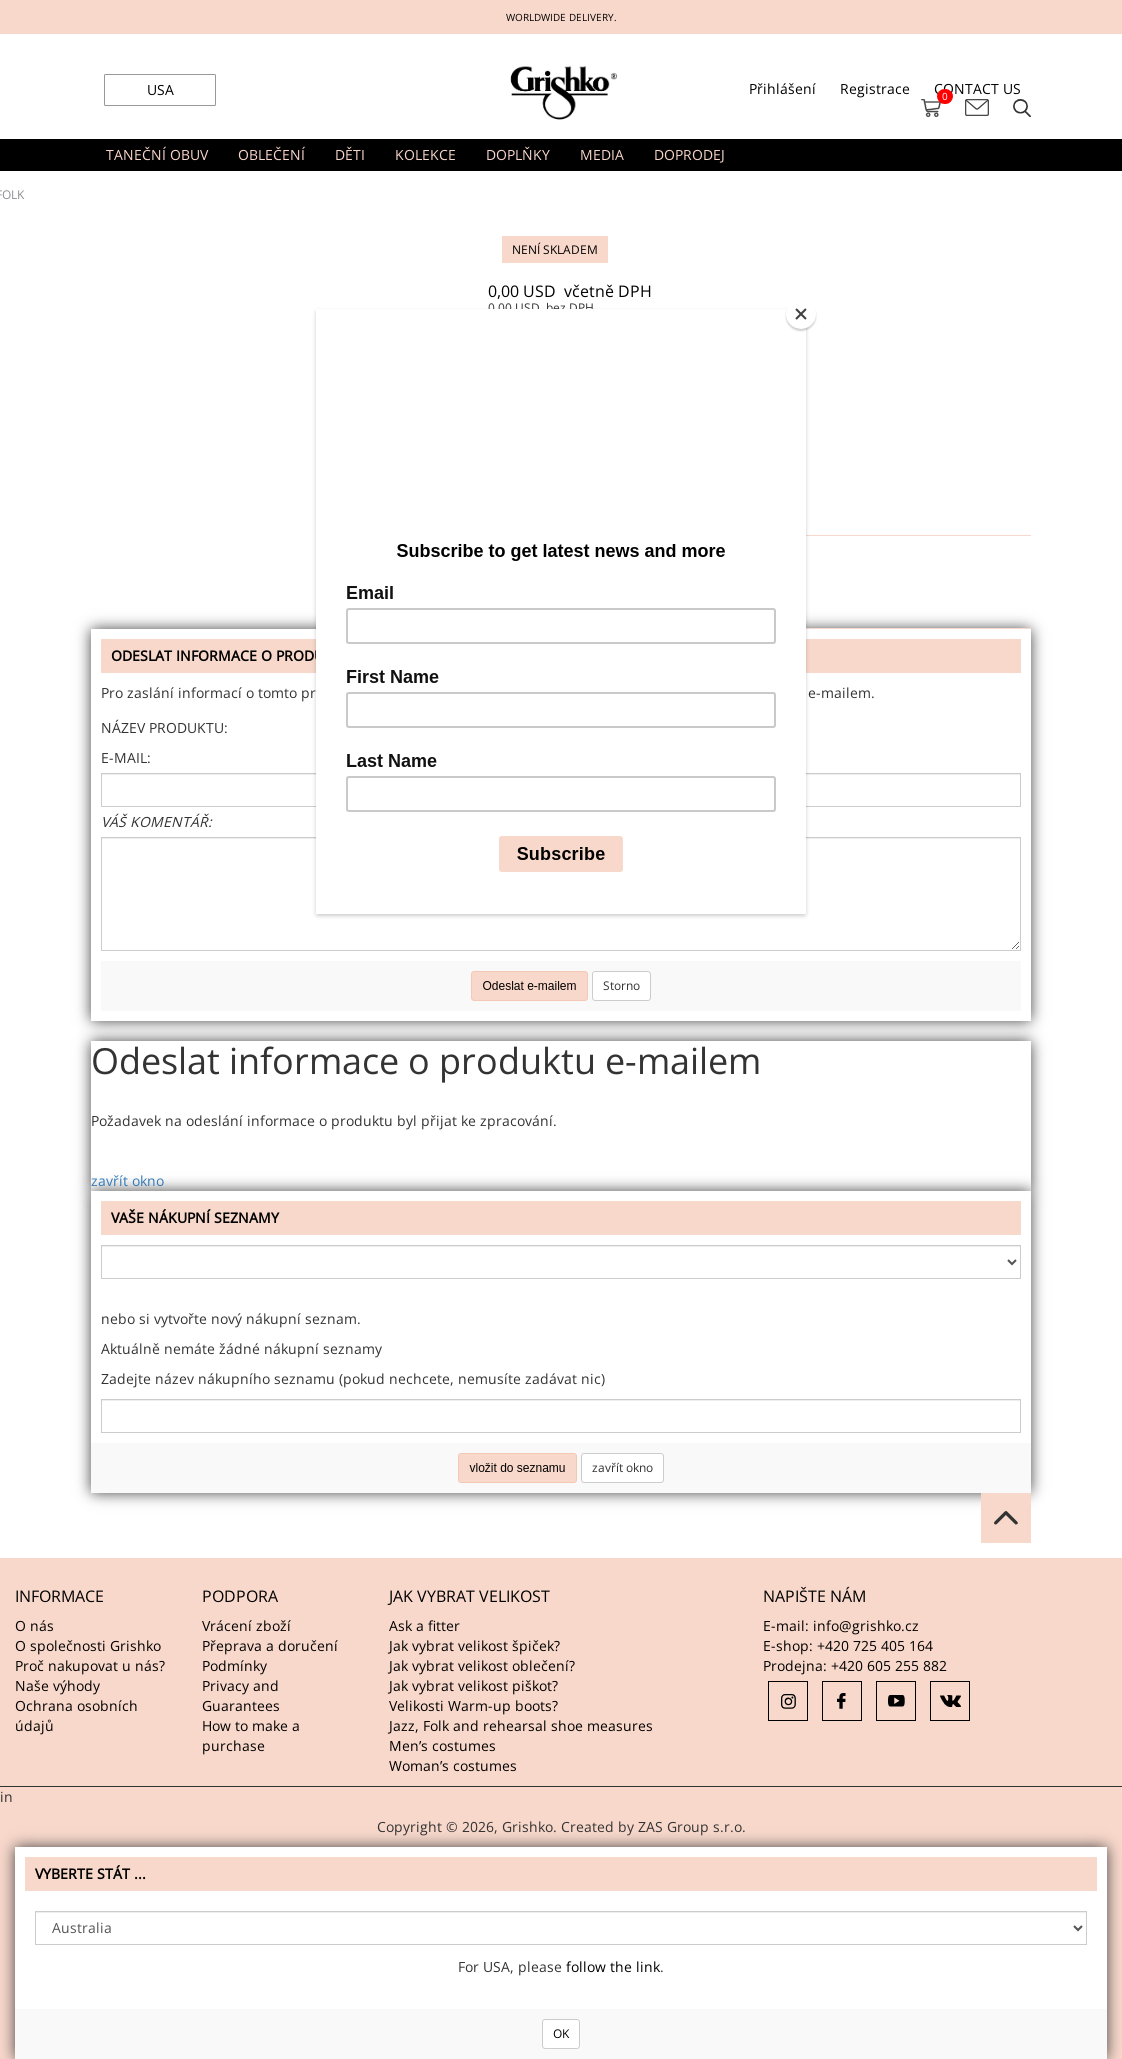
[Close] (801, 314)
